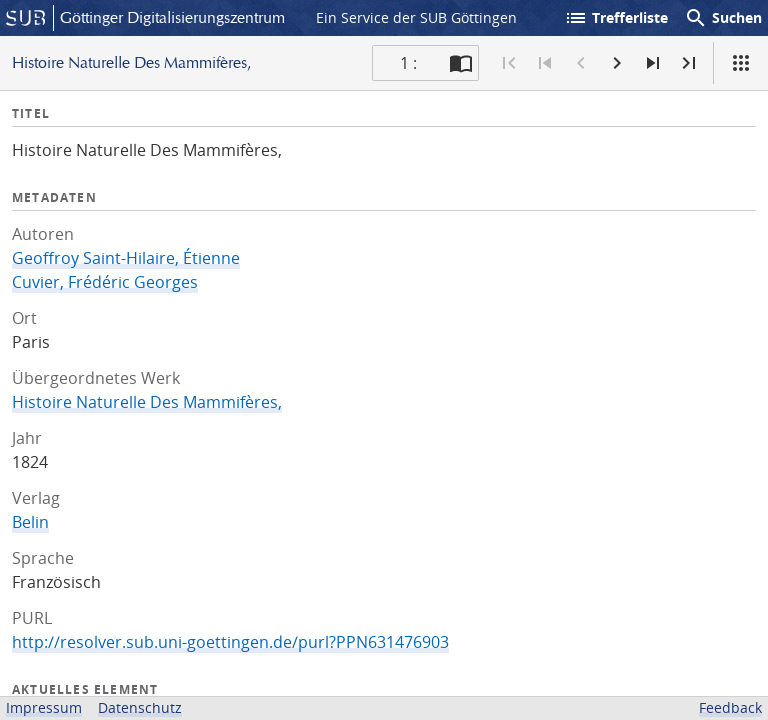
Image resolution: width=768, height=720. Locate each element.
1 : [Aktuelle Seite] (408, 63)
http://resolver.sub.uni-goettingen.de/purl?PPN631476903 (230, 642)
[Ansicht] (741, 63)
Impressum (44, 707)
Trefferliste (616, 18)
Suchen (723, 18)
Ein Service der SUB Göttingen (416, 17)
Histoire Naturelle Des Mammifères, (147, 402)
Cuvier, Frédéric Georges (105, 282)
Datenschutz (140, 707)
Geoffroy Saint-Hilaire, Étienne (126, 258)
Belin (30, 522)
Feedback (730, 707)
